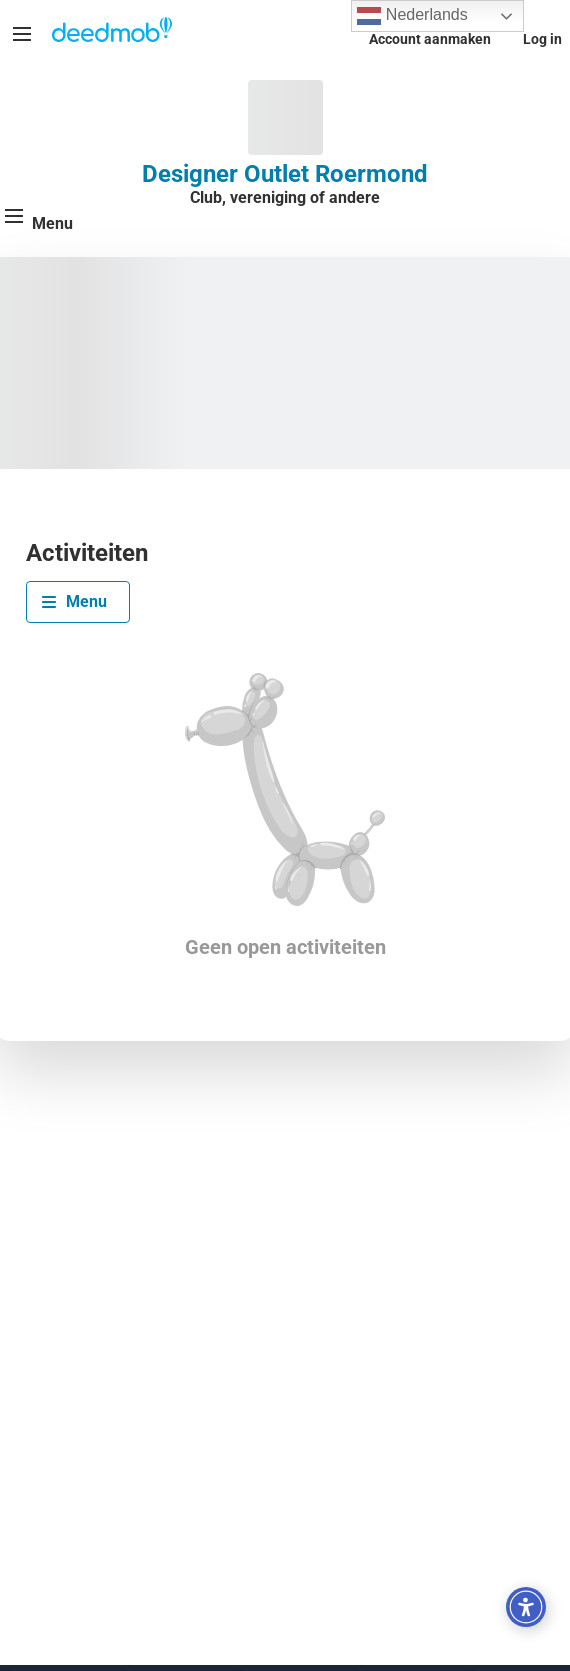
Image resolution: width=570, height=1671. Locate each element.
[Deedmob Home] (112, 32)
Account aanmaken (430, 39)
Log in (542, 39)
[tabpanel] (285, 816)
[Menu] (22, 34)
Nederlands (412, 16)
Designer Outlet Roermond (285, 174)
